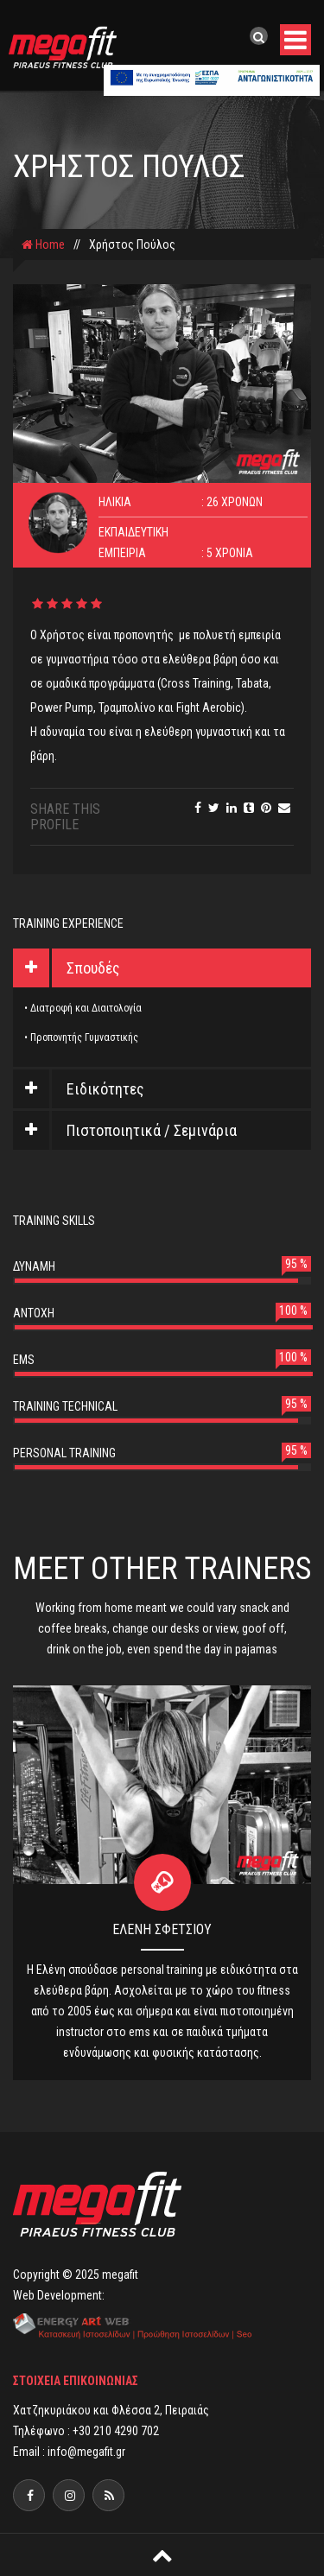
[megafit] (108, 2495)
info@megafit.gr (86, 2452)
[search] (259, 37)
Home (43, 244)
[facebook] (29, 2495)
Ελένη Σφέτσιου (162, 1929)
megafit (120, 2274)
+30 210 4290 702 (116, 2431)
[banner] (212, 79)
